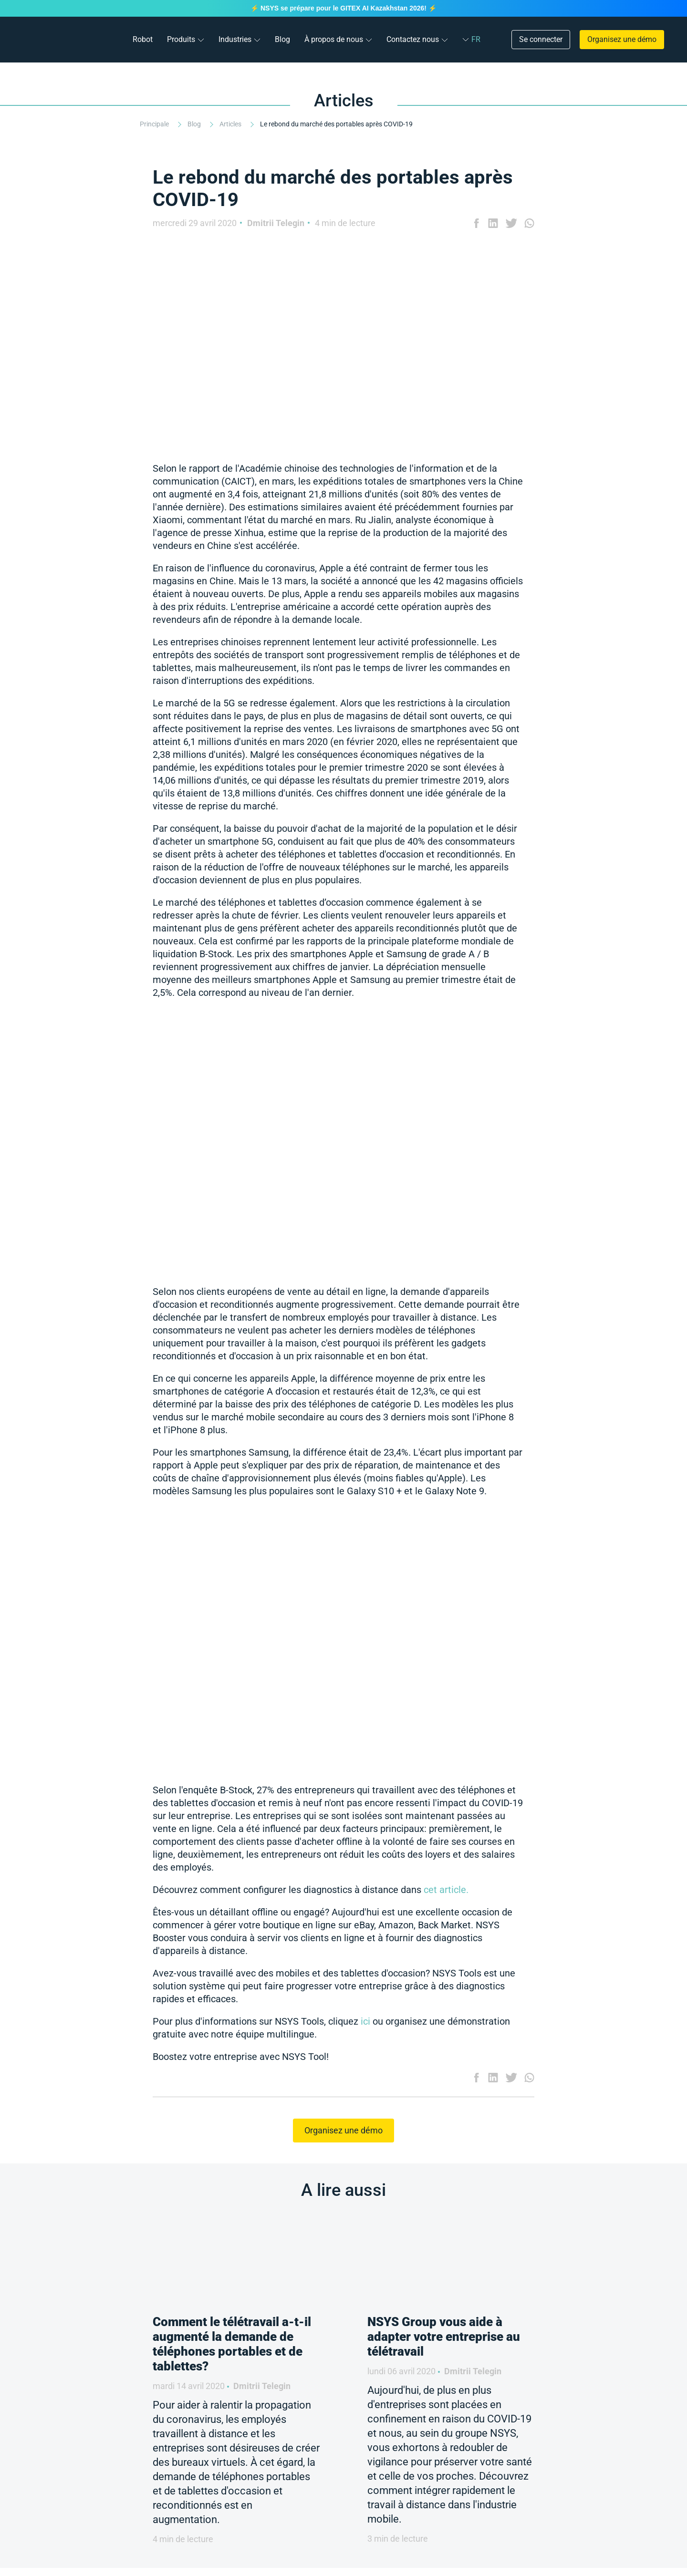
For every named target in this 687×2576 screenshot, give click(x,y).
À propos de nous (333, 39)
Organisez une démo (621, 39)
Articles (231, 124)
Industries (235, 39)
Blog (282, 39)
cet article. (446, 1889)
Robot (143, 39)
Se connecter (540, 39)
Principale (155, 124)
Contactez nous (412, 39)
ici (365, 2021)
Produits (181, 39)
